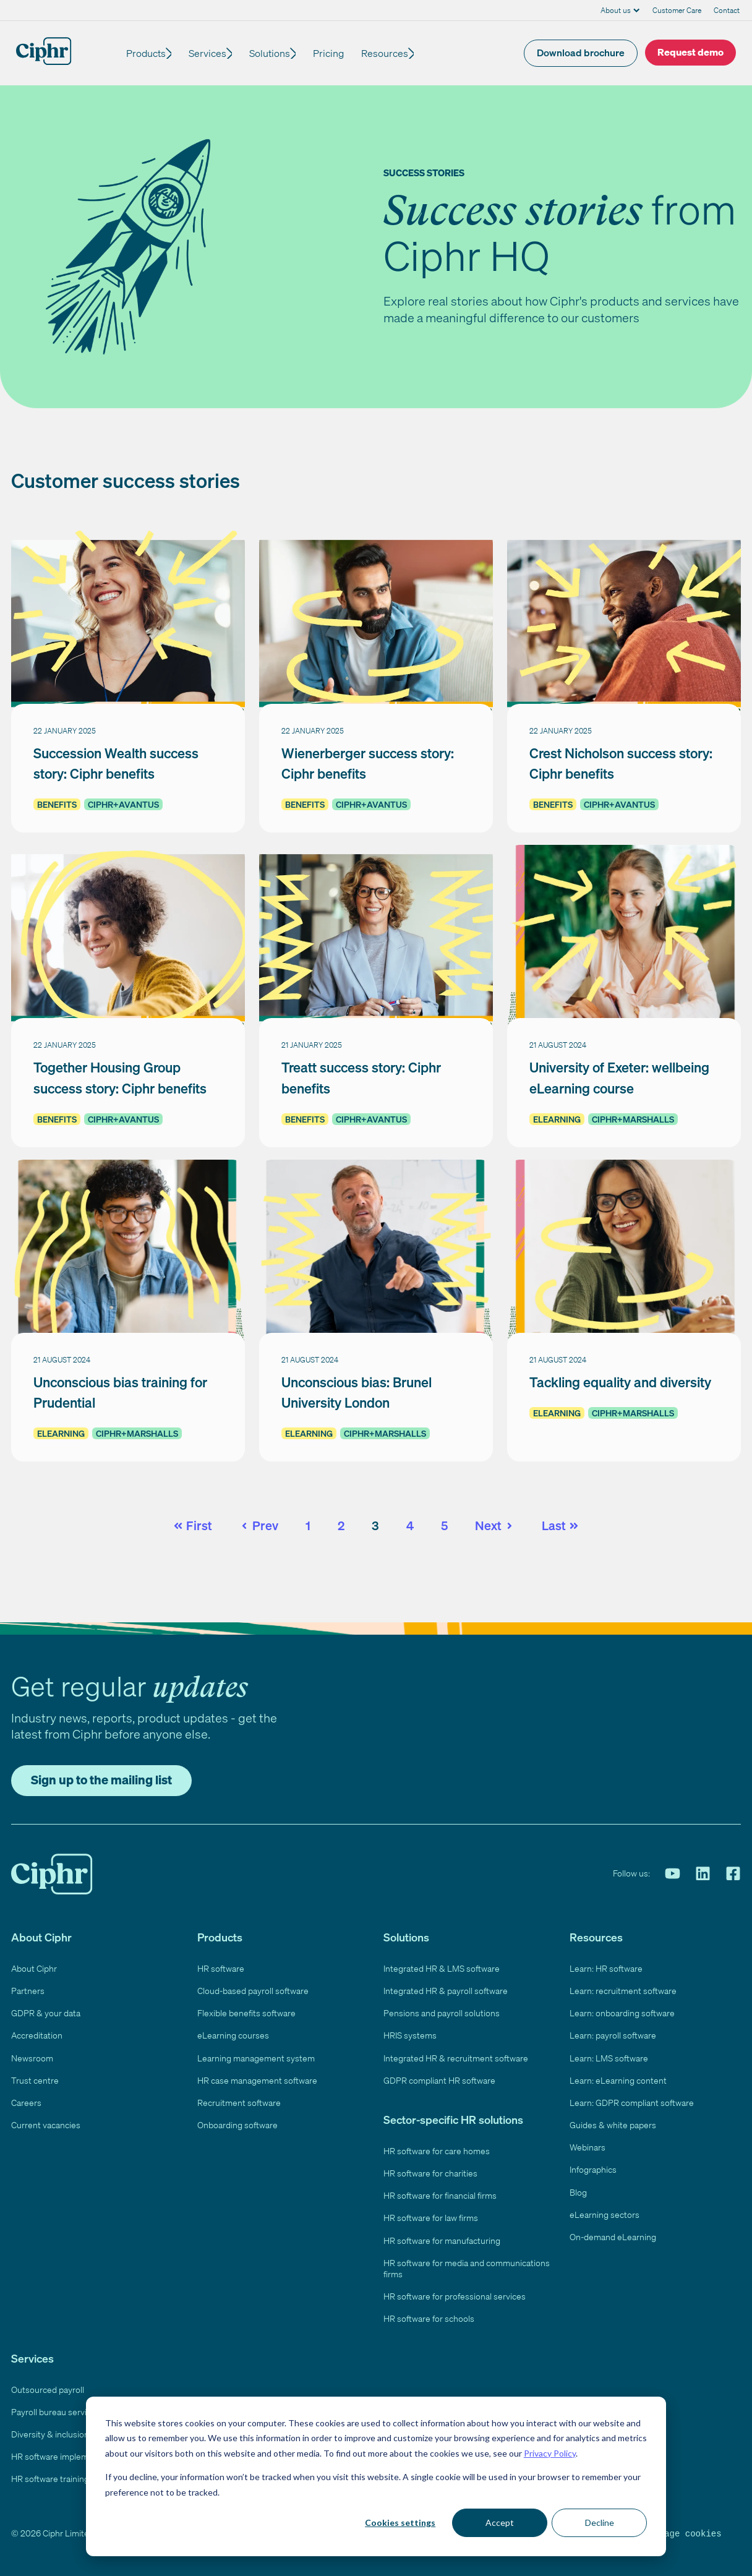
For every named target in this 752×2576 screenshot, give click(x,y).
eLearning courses (233, 2035)
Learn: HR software (606, 1968)
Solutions (277, 53)
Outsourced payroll (47, 2389)
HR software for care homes (436, 2151)
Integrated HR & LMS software (441, 1968)
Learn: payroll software (613, 2035)
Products (146, 53)
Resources (395, 53)
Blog (578, 2192)
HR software (220, 1968)
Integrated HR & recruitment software (455, 2058)
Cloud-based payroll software (253, 1990)
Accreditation (36, 2035)
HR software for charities (430, 2173)
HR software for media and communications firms (466, 2268)
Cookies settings (400, 2522)
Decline (599, 2522)
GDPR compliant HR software (439, 2080)
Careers (26, 2102)
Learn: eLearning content (618, 2080)
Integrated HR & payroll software (445, 1990)
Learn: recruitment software (623, 1990)
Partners (28, 1990)
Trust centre (35, 2080)
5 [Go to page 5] (444, 1525)
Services (211, 53)
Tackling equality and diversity (620, 1382)
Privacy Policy (550, 2453)
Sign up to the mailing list (101, 1779)
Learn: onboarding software (622, 2013)
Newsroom (32, 2058)
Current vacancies (45, 2125)
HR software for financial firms (440, 2195)
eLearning (557, 1119)
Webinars (587, 2147)
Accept (499, 2522)
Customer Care (676, 10)
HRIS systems (410, 2035)
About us (615, 10)
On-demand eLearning (613, 2237)
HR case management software (257, 2080)
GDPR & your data (45, 2013)
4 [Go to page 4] (410, 1525)
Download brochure (581, 52)
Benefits (57, 804)
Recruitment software (239, 2102)
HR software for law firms (430, 2217)
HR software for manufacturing (441, 2240)
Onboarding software (237, 2125)
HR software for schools (428, 2318)
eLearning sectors (604, 2214)
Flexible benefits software (246, 2013)
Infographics (593, 2169)
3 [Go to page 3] (375, 1525)
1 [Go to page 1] (308, 1525)
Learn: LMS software (609, 2058)
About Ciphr (34, 1968)
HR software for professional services (454, 2296)
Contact (727, 10)
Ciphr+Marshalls (633, 1119)
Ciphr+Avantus (123, 804)
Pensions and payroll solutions (441, 2013)
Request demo (690, 52)
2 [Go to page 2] (341, 1525)
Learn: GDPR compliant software (632, 2102)
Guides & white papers (613, 2125)
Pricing (339, 53)
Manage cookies (685, 2533)
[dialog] (376, 2476)
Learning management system (256, 2058)
